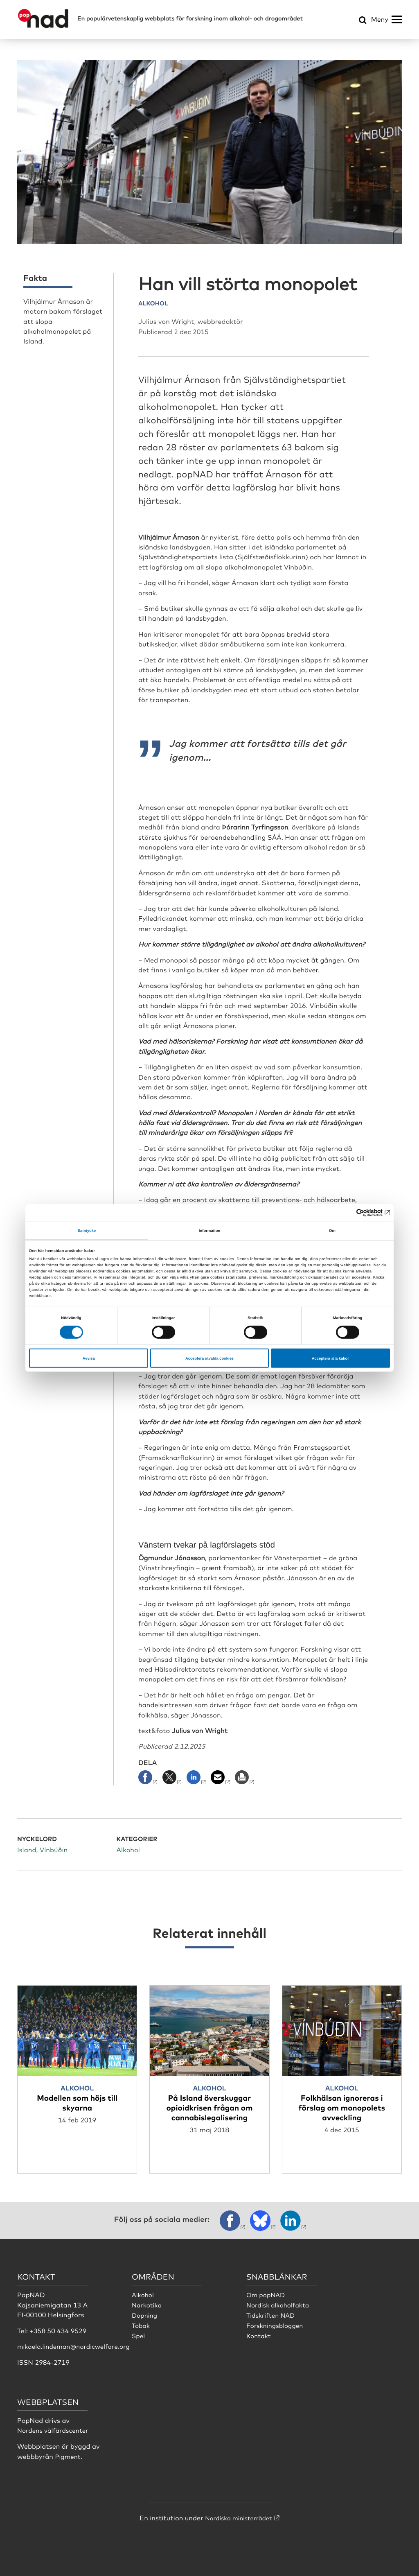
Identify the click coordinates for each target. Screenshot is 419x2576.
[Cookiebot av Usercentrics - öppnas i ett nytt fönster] (354, 1213)
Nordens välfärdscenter (55, 2429)
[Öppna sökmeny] (362, 20)
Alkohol (143, 2293)
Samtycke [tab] (87, 1231)
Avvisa (89, 1358)
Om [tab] (332, 1231)
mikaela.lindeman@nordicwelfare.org (77, 2345)
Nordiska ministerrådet (238, 2516)
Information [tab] (210, 1231)
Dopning (145, 2313)
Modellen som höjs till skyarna (77, 2101)
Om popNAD (266, 2293)
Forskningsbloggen (276, 2323)
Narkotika (148, 2303)
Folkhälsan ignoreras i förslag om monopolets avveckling (342, 2106)
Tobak (141, 2323)
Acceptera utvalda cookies (209, 1358)
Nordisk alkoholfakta (279, 2303)
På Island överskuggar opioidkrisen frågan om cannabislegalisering (210, 2106)
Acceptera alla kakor (330, 1358)
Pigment (68, 2454)
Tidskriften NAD (272, 2313)
